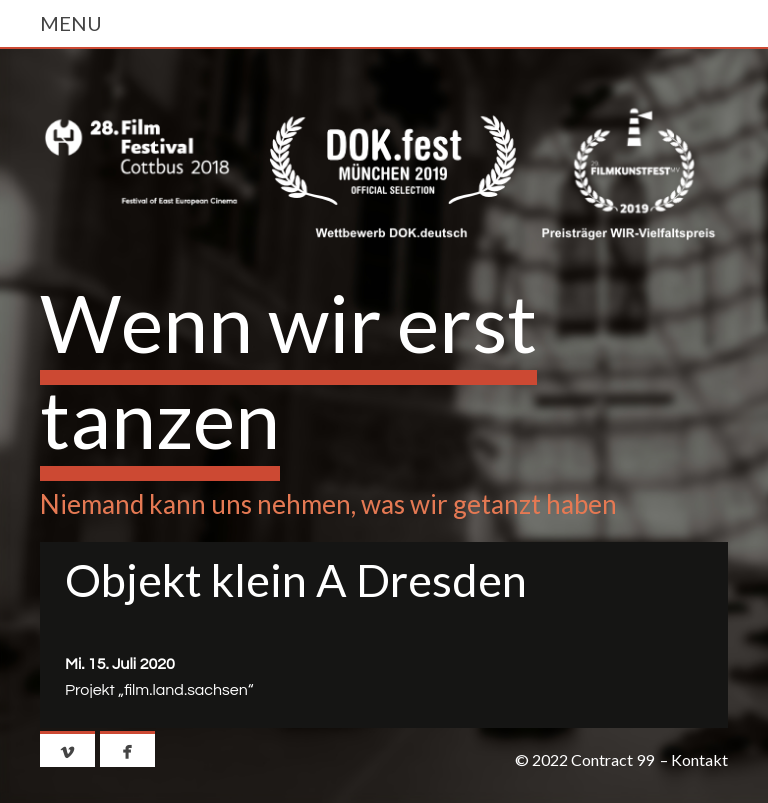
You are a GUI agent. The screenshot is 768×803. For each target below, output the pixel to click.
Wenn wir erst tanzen (288, 370)
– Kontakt (694, 759)
